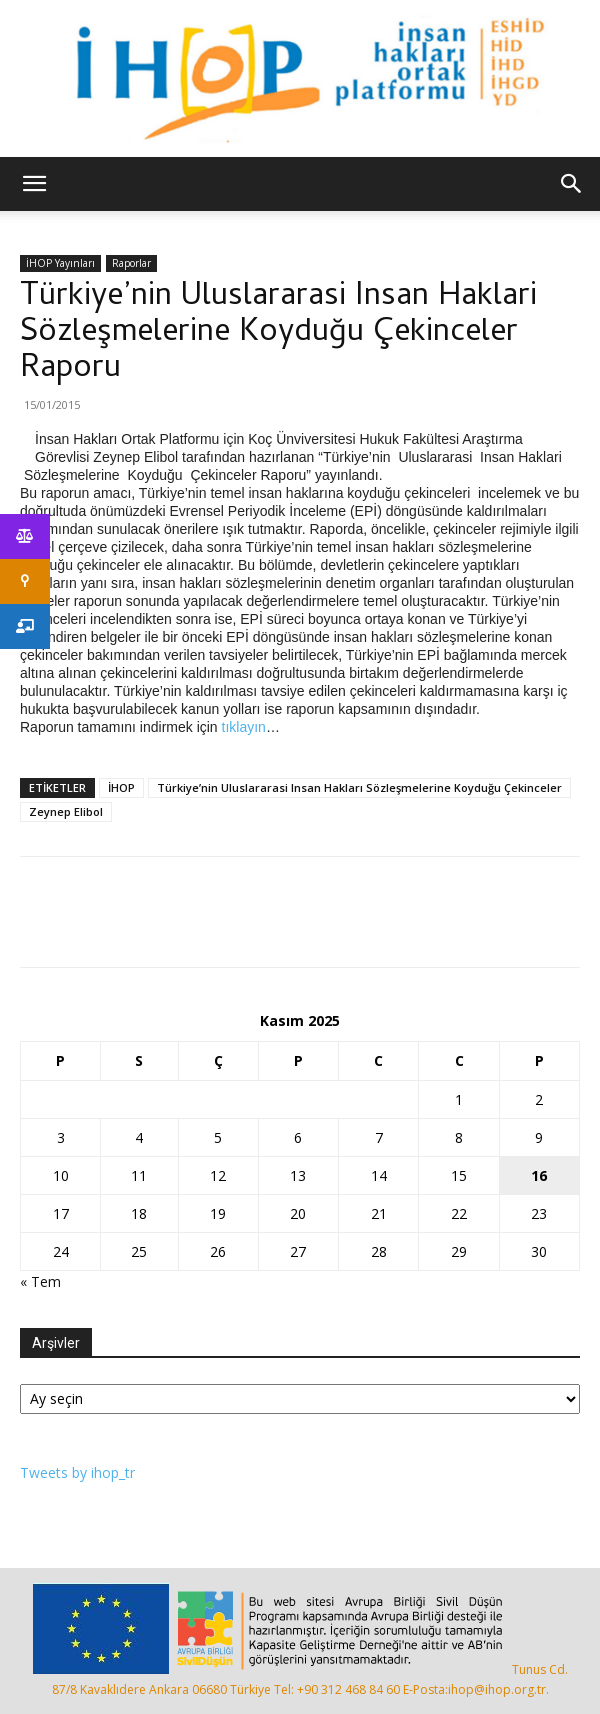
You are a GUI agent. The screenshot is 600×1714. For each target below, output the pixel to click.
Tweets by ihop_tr (77, 1472)
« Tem (40, 1281)
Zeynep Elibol (66, 811)
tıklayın (244, 727)
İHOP (121, 787)
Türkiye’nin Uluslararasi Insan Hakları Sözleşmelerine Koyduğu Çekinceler (359, 787)
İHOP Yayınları (60, 263)
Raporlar (131, 263)
